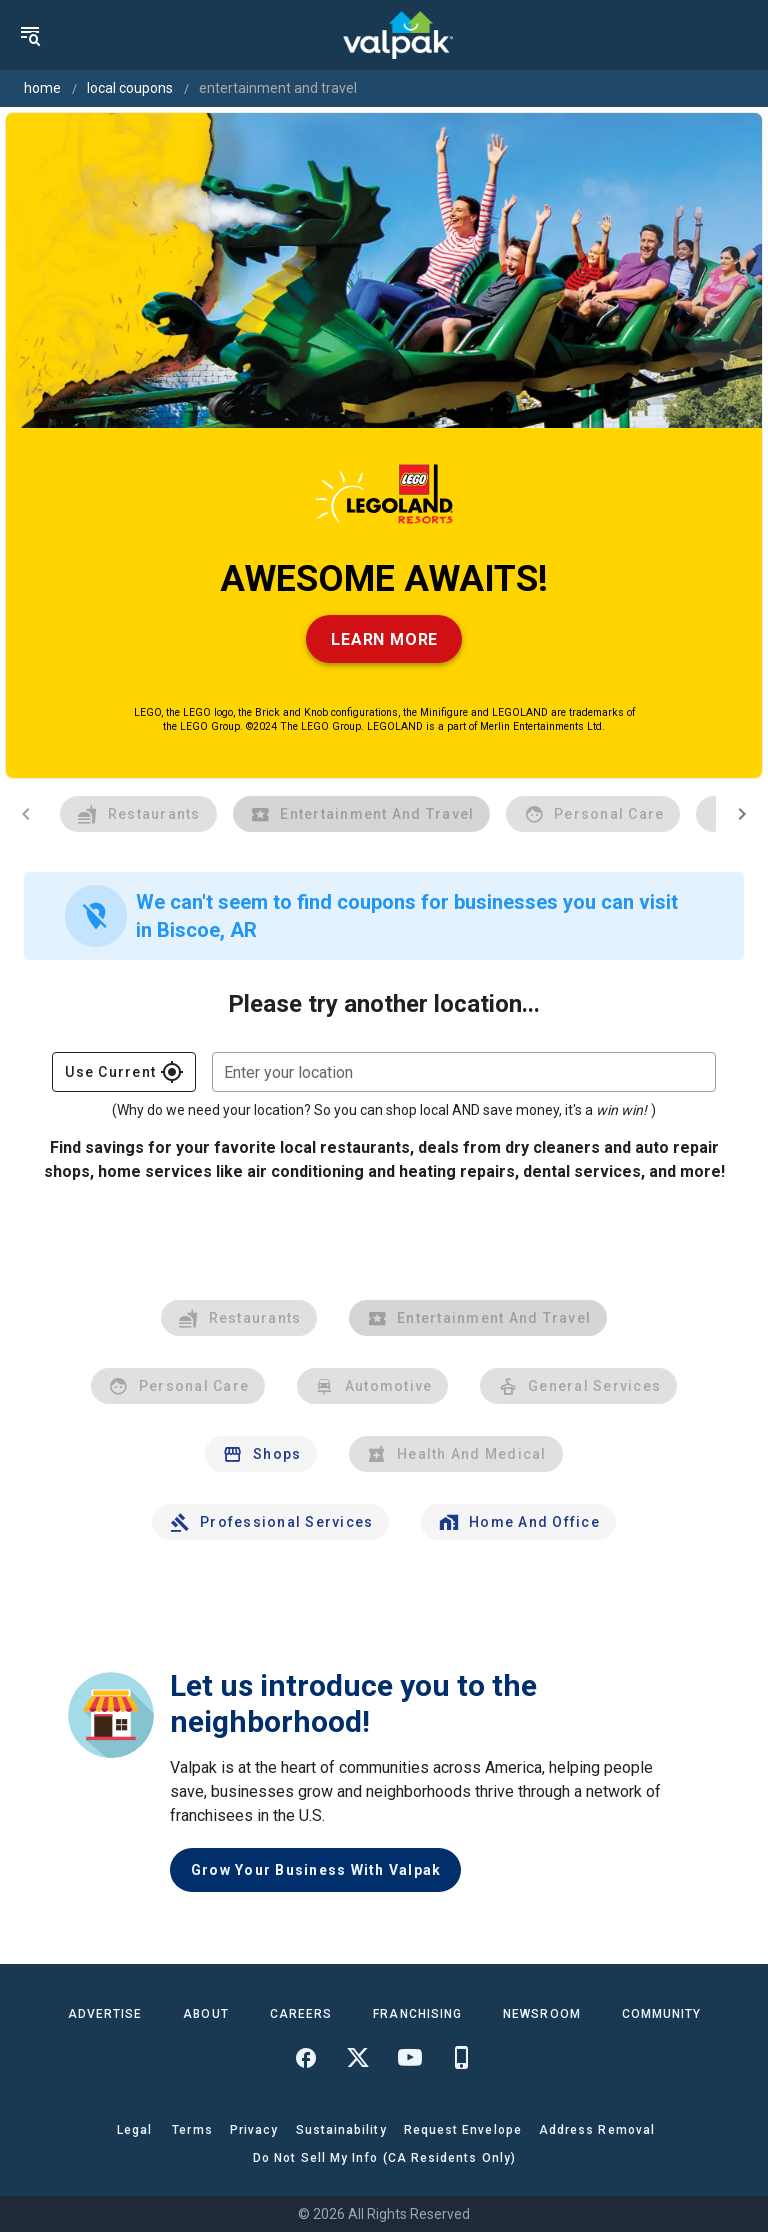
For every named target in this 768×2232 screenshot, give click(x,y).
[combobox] (464, 1072)
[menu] (30, 35)
